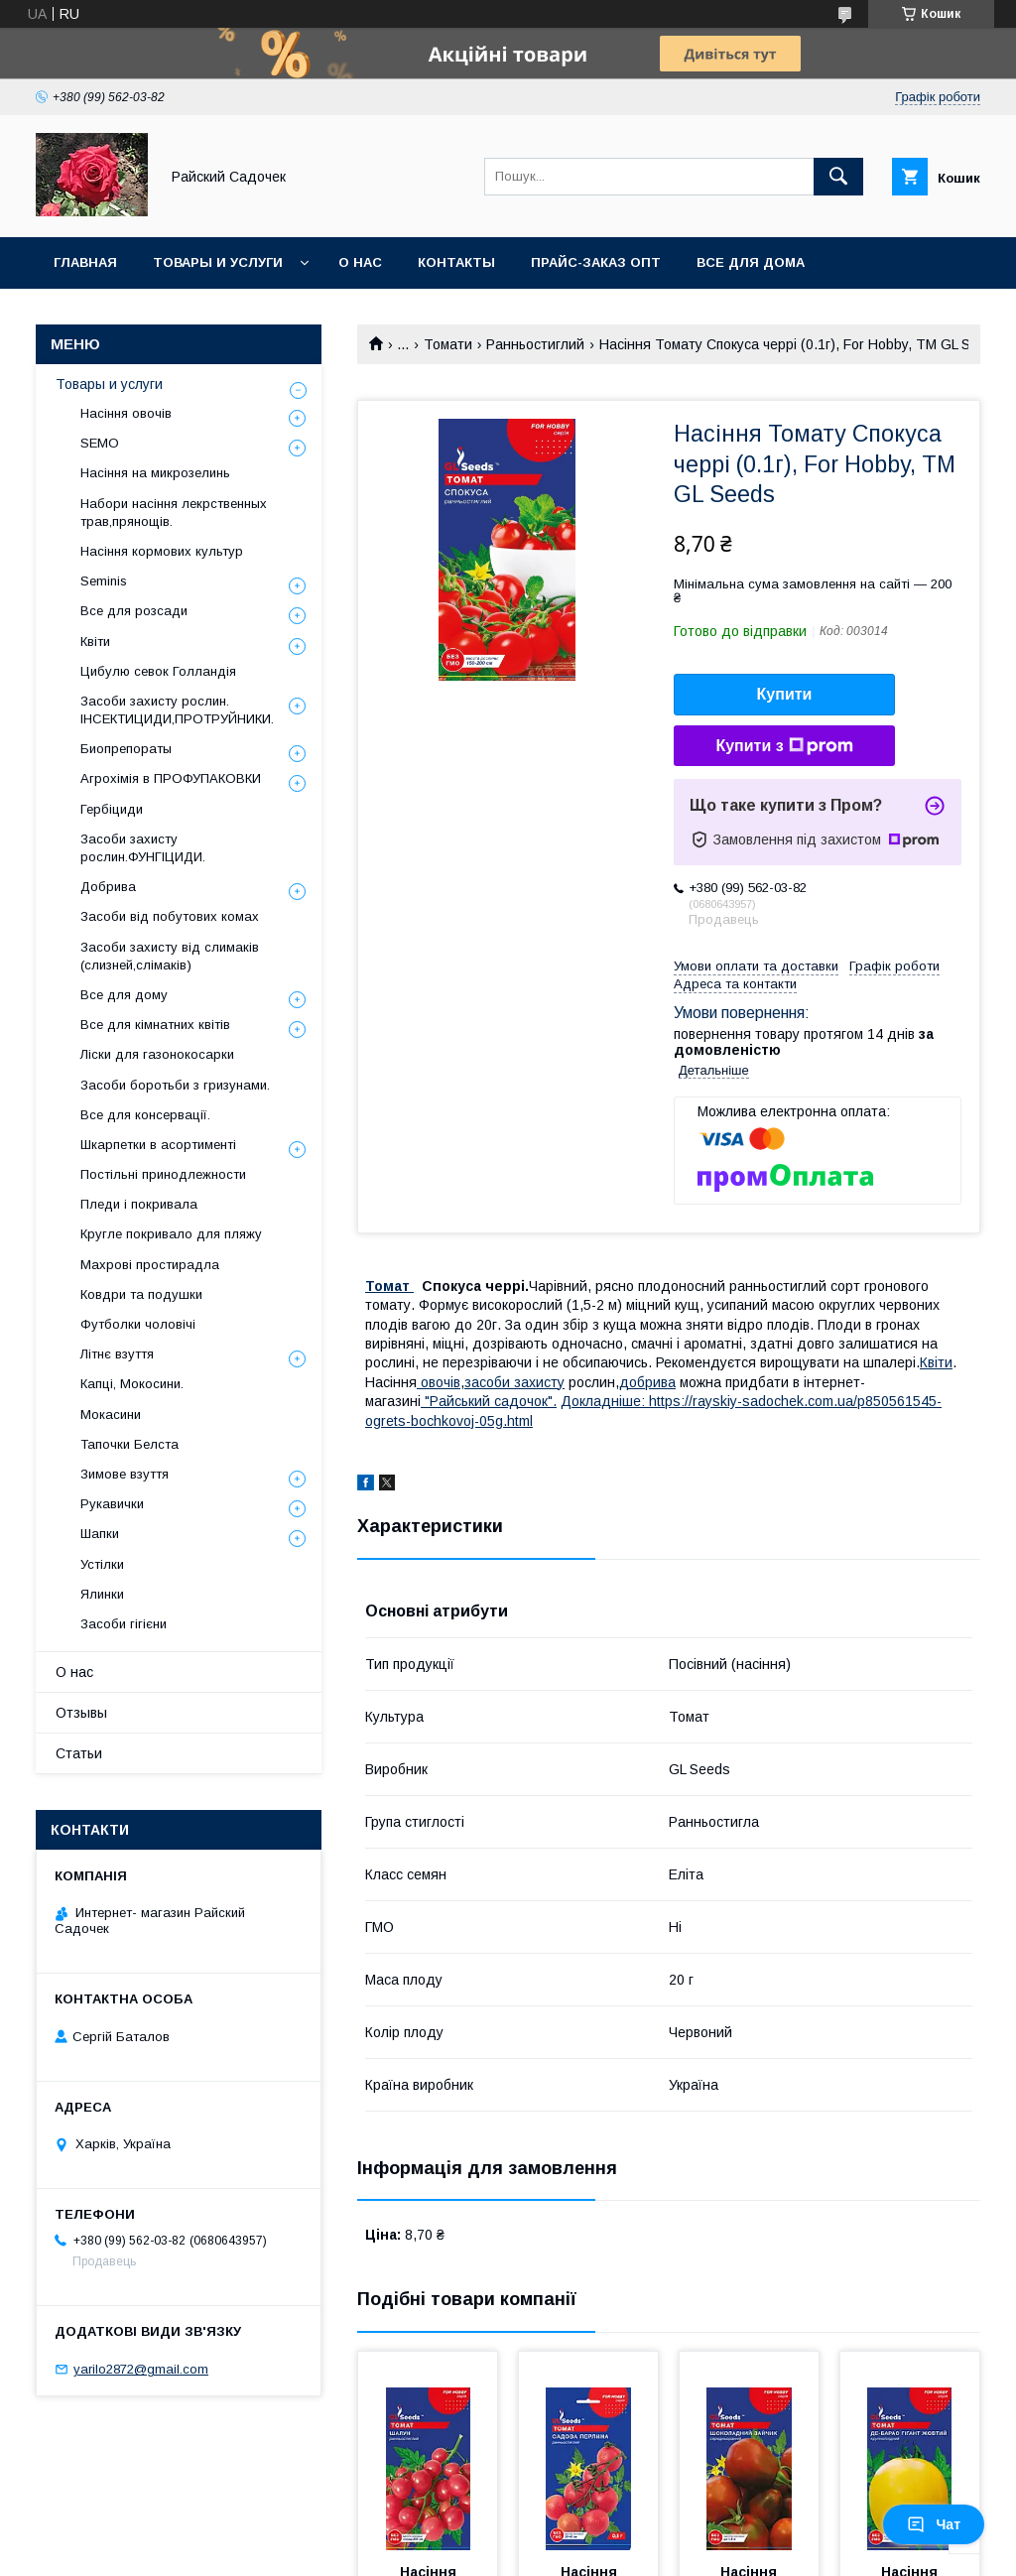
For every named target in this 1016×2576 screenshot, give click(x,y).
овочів (438, 1382)
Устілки (102, 1564)
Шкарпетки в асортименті (158, 1144)
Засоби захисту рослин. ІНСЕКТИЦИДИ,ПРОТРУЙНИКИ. (177, 710)
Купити (785, 694)
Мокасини (110, 1414)
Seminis (103, 581)
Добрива (108, 886)
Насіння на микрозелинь (155, 472)
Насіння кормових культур (161, 551)
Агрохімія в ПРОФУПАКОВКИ (170, 778)
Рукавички (112, 1503)
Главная (85, 262)
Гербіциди (111, 809)
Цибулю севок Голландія (158, 671)
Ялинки (102, 1594)
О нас (360, 262)
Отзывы (81, 1713)
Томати (448, 344)
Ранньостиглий (535, 344)
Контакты (456, 262)
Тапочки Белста (129, 1444)
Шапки (99, 1533)
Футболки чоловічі (137, 1324)
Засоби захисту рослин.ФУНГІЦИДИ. (142, 848)
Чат (933, 2524)
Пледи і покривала (138, 1204)
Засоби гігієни (123, 1623)
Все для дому (124, 994)
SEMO (99, 443)
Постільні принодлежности (163, 1174)
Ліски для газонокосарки (157, 1054)
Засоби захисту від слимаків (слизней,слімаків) (169, 956)
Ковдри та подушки (141, 1294)
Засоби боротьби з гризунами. (175, 1085)
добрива (647, 1382)
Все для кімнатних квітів (155, 1024)
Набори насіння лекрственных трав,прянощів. (173, 512)
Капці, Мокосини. (132, 1383)
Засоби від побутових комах (169, 916)
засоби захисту (514, 1382)
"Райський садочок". (489, 1401)
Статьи (79, 1753)
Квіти (936, 1362)
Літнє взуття (117, 1354)
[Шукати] (838, 176)
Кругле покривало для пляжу (171, 1233)
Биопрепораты (126, 748)
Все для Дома (751, 262)
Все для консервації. (145, 1114)
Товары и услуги (218, 262)
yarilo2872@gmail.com (140, 2369)
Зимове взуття (124, 1474)
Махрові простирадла (149, 1264)
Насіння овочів (126, 413)
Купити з (783, 746)
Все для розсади (134, 610)
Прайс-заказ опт (596, 262)
